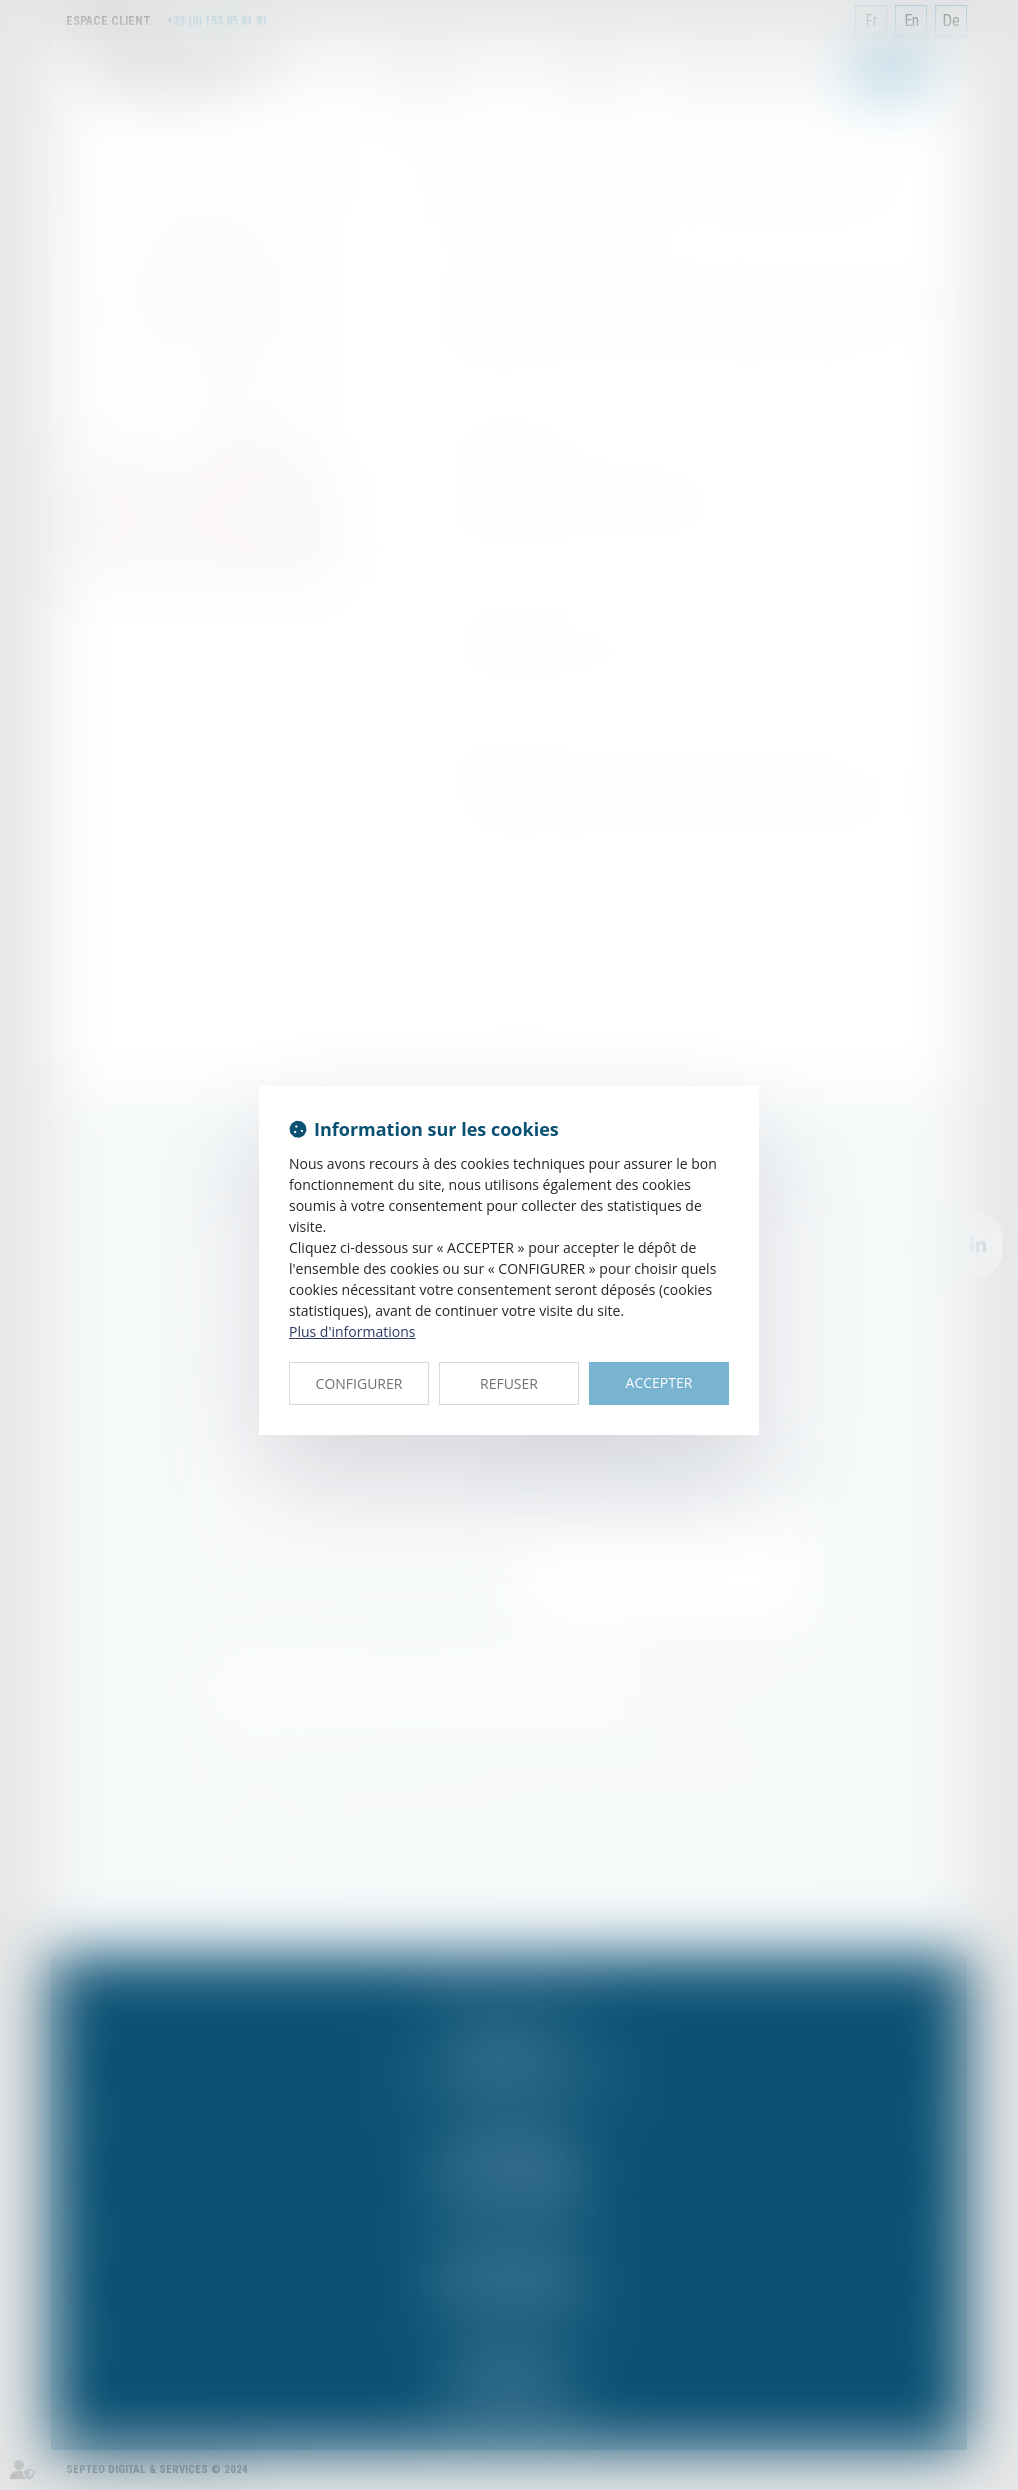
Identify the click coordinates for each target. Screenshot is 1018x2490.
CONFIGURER (359, 1383)
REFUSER (509, 1383)
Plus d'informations (352, 1331)
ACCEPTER (659, 1382)
